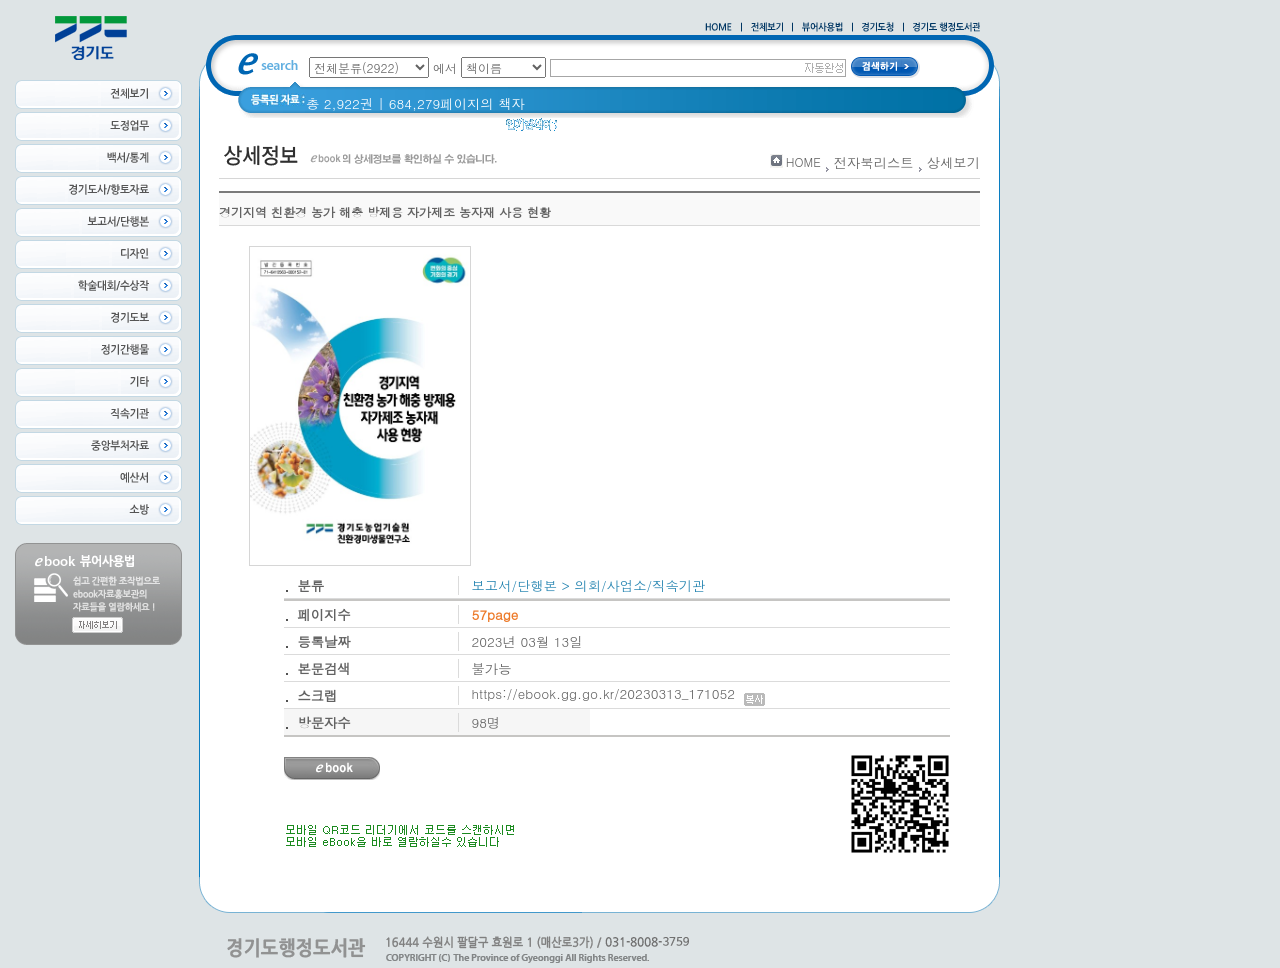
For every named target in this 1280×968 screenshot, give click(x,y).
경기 (583, 129)
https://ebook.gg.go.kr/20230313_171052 (618, 693)
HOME (803, 161)
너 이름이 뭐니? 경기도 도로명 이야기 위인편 (749, 129)
